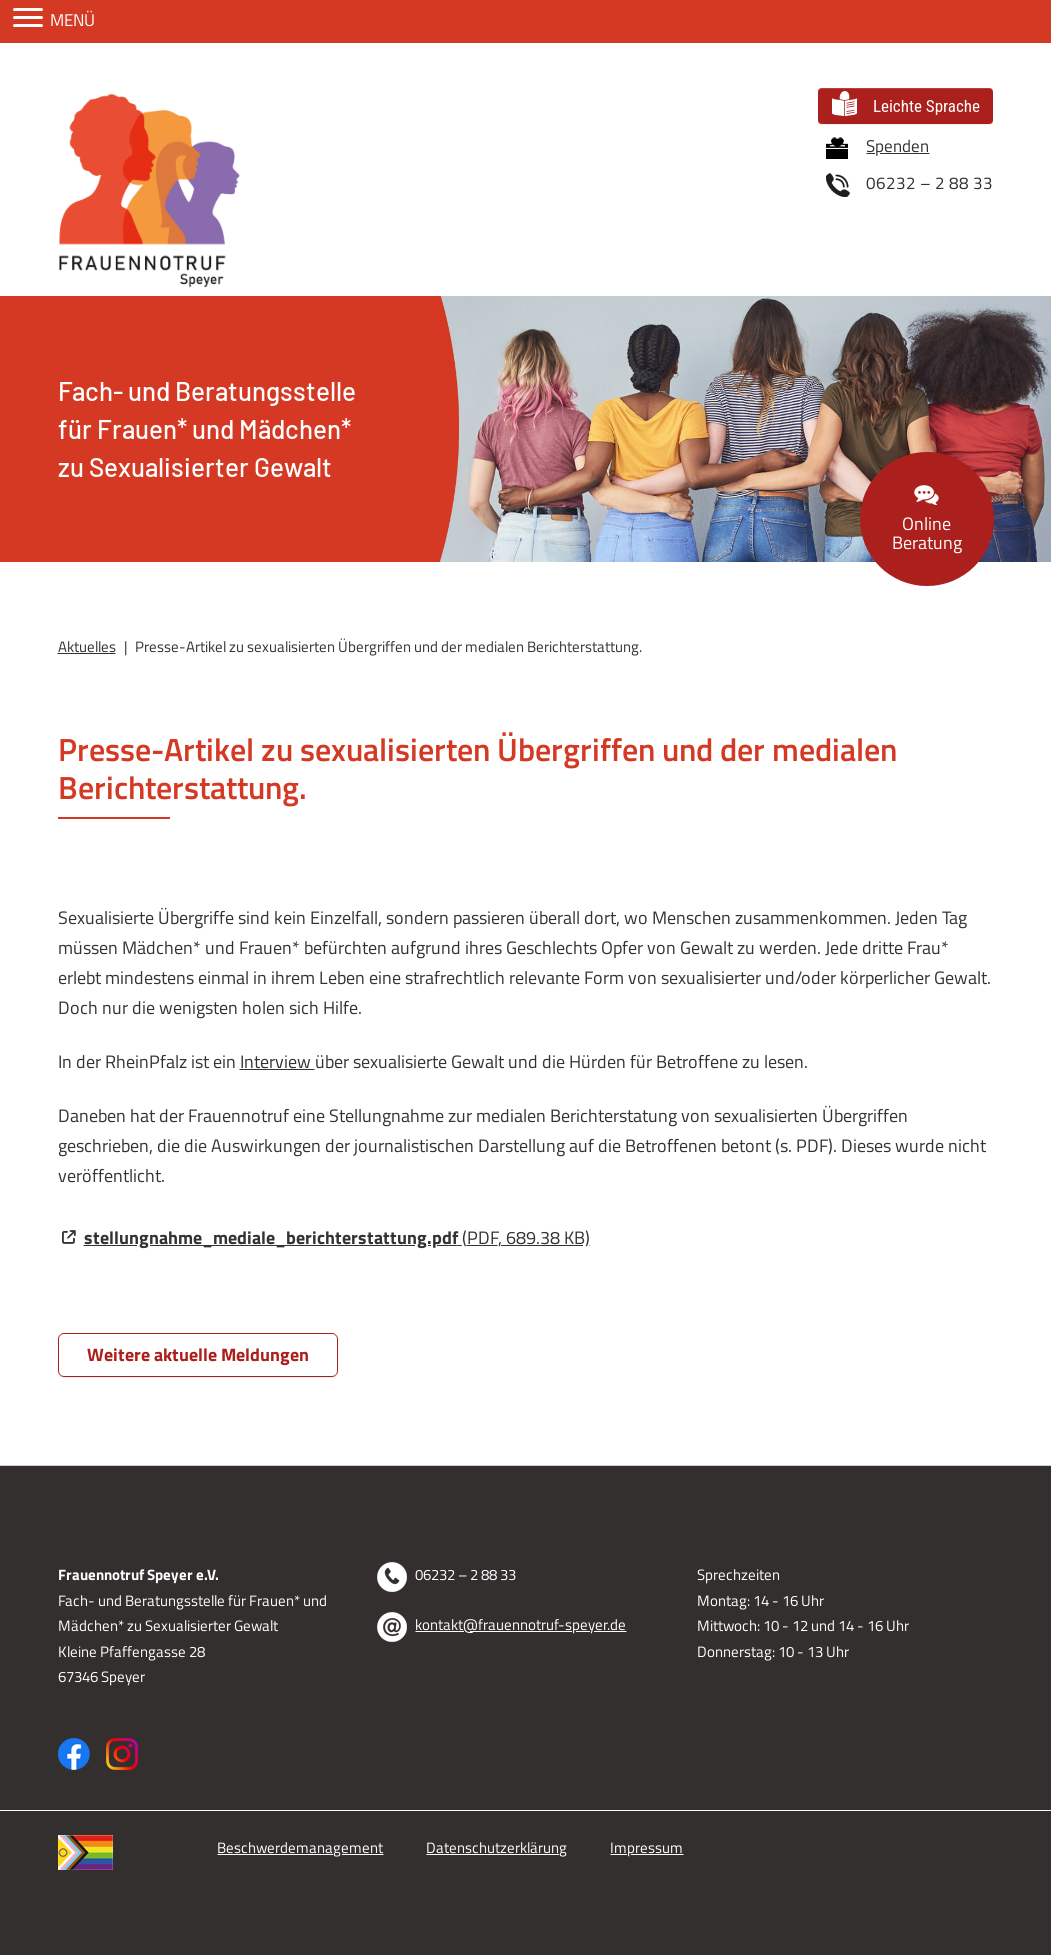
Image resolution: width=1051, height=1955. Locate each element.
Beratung (927, 521)
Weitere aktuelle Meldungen (198, 1354)
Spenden (877, 146)
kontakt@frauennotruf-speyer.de (520, 1624)
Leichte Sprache (906, 103)
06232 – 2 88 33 (909, 183)
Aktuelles (87, 646)
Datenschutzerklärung (496, 1847)
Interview (277, 1061)
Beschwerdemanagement (300, 1847)
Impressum (646, 1847)
